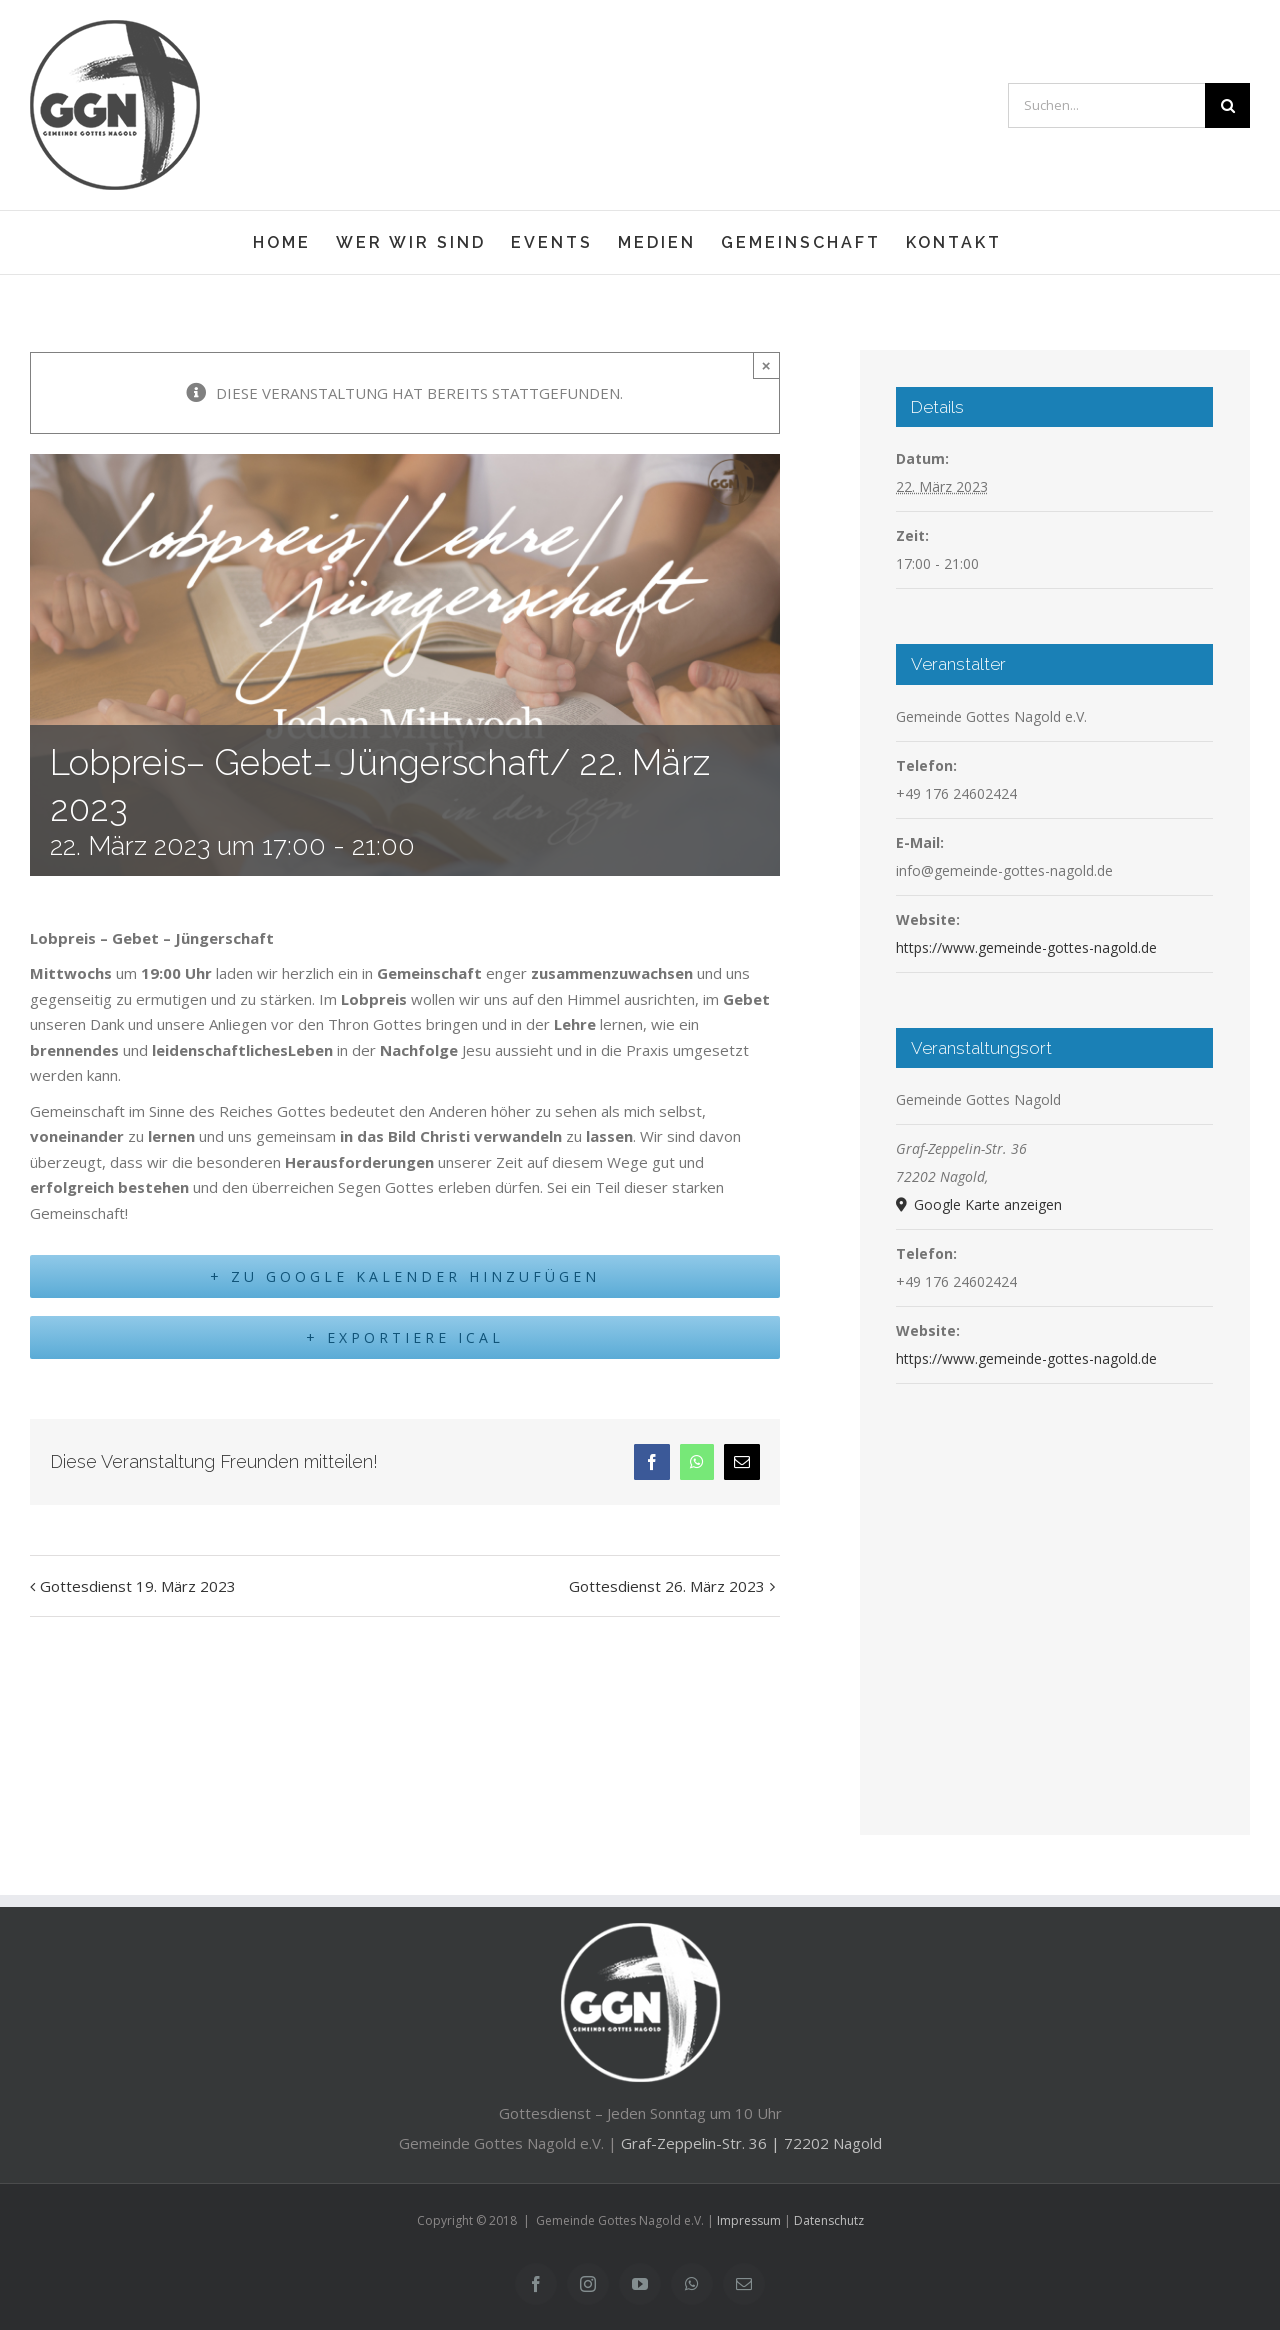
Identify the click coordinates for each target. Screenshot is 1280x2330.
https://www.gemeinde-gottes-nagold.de (1026, 947)
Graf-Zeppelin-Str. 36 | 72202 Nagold (751, 2143)
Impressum (749, 2220)
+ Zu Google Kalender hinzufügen (405, 1278)
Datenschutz (829, 2220)
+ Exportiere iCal (405, 1342)
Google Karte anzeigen (986, 1204)
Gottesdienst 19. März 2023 (138, 1591)
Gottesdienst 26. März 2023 (667, 1591)
